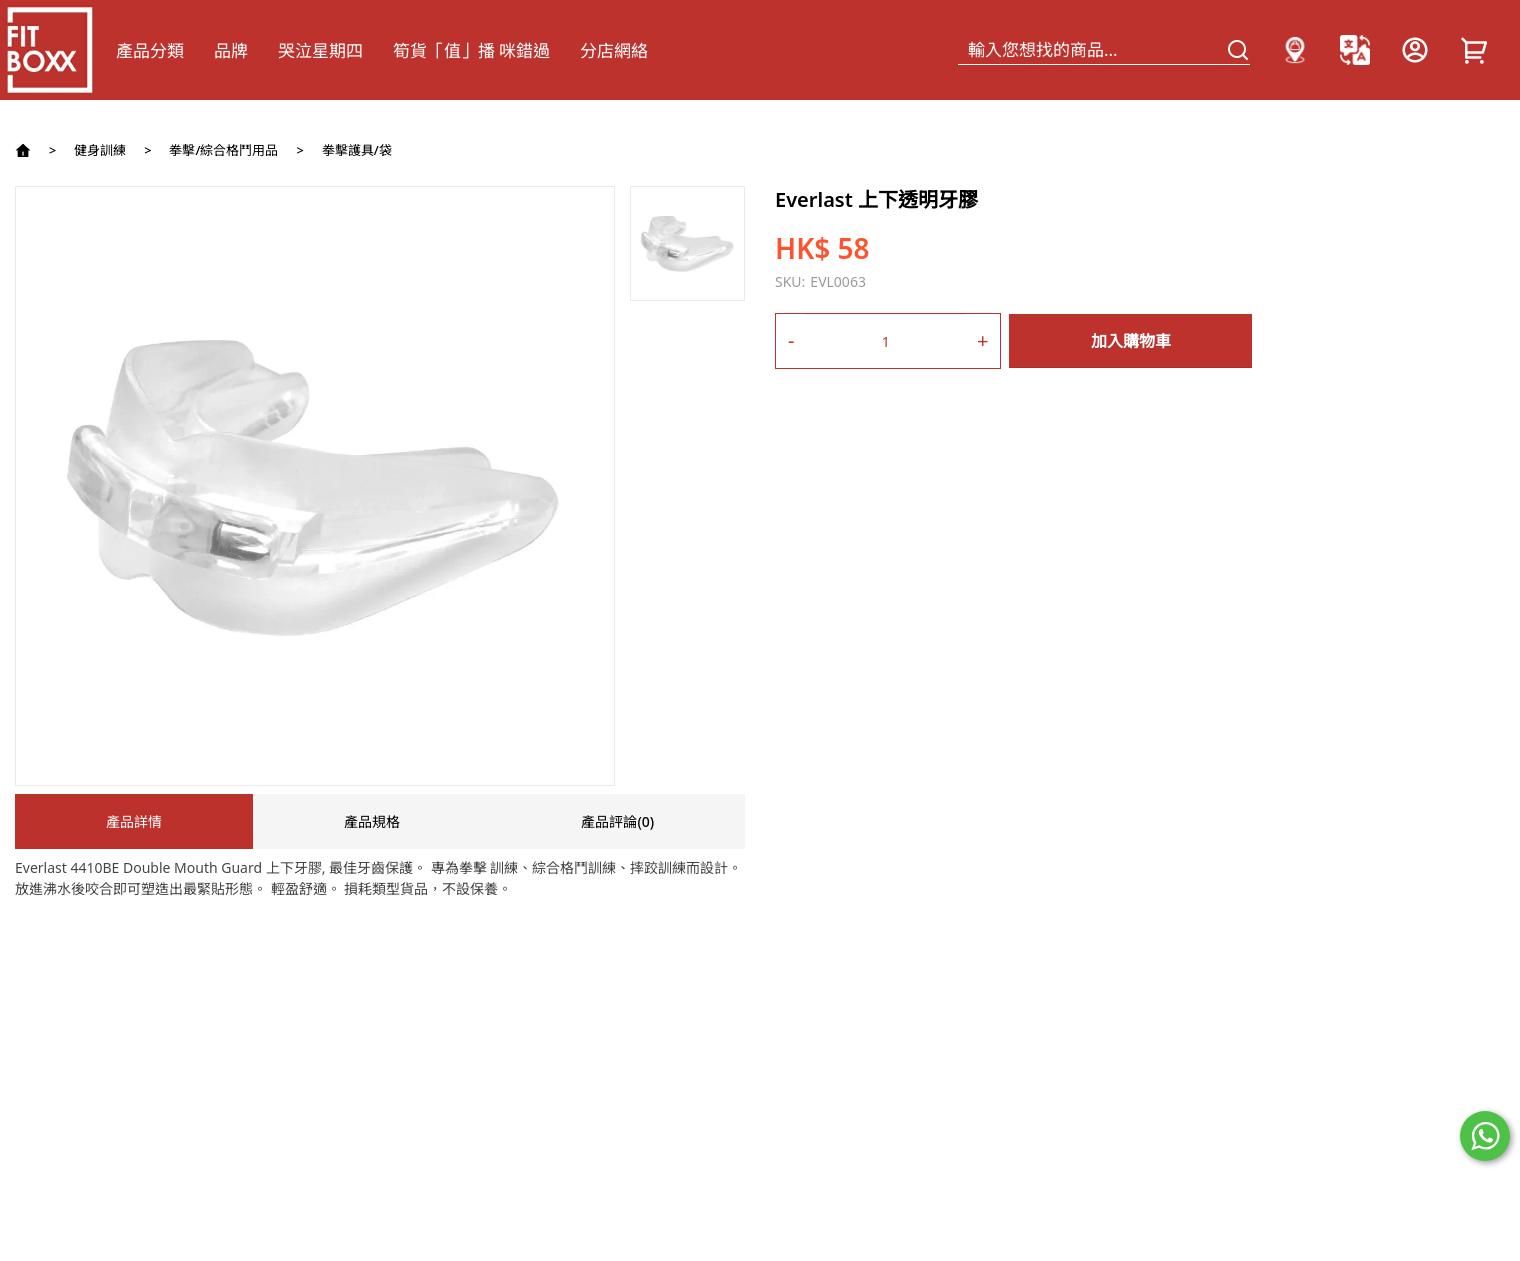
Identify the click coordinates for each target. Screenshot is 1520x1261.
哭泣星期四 (320, 50)
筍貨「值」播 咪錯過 (471, 50)
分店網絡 (614, 50)
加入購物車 (1131, 341)
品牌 (231, 50)
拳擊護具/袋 (357, 150)
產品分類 (150, 50)
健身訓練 (100, 150)
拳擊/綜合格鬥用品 (223, 150)
